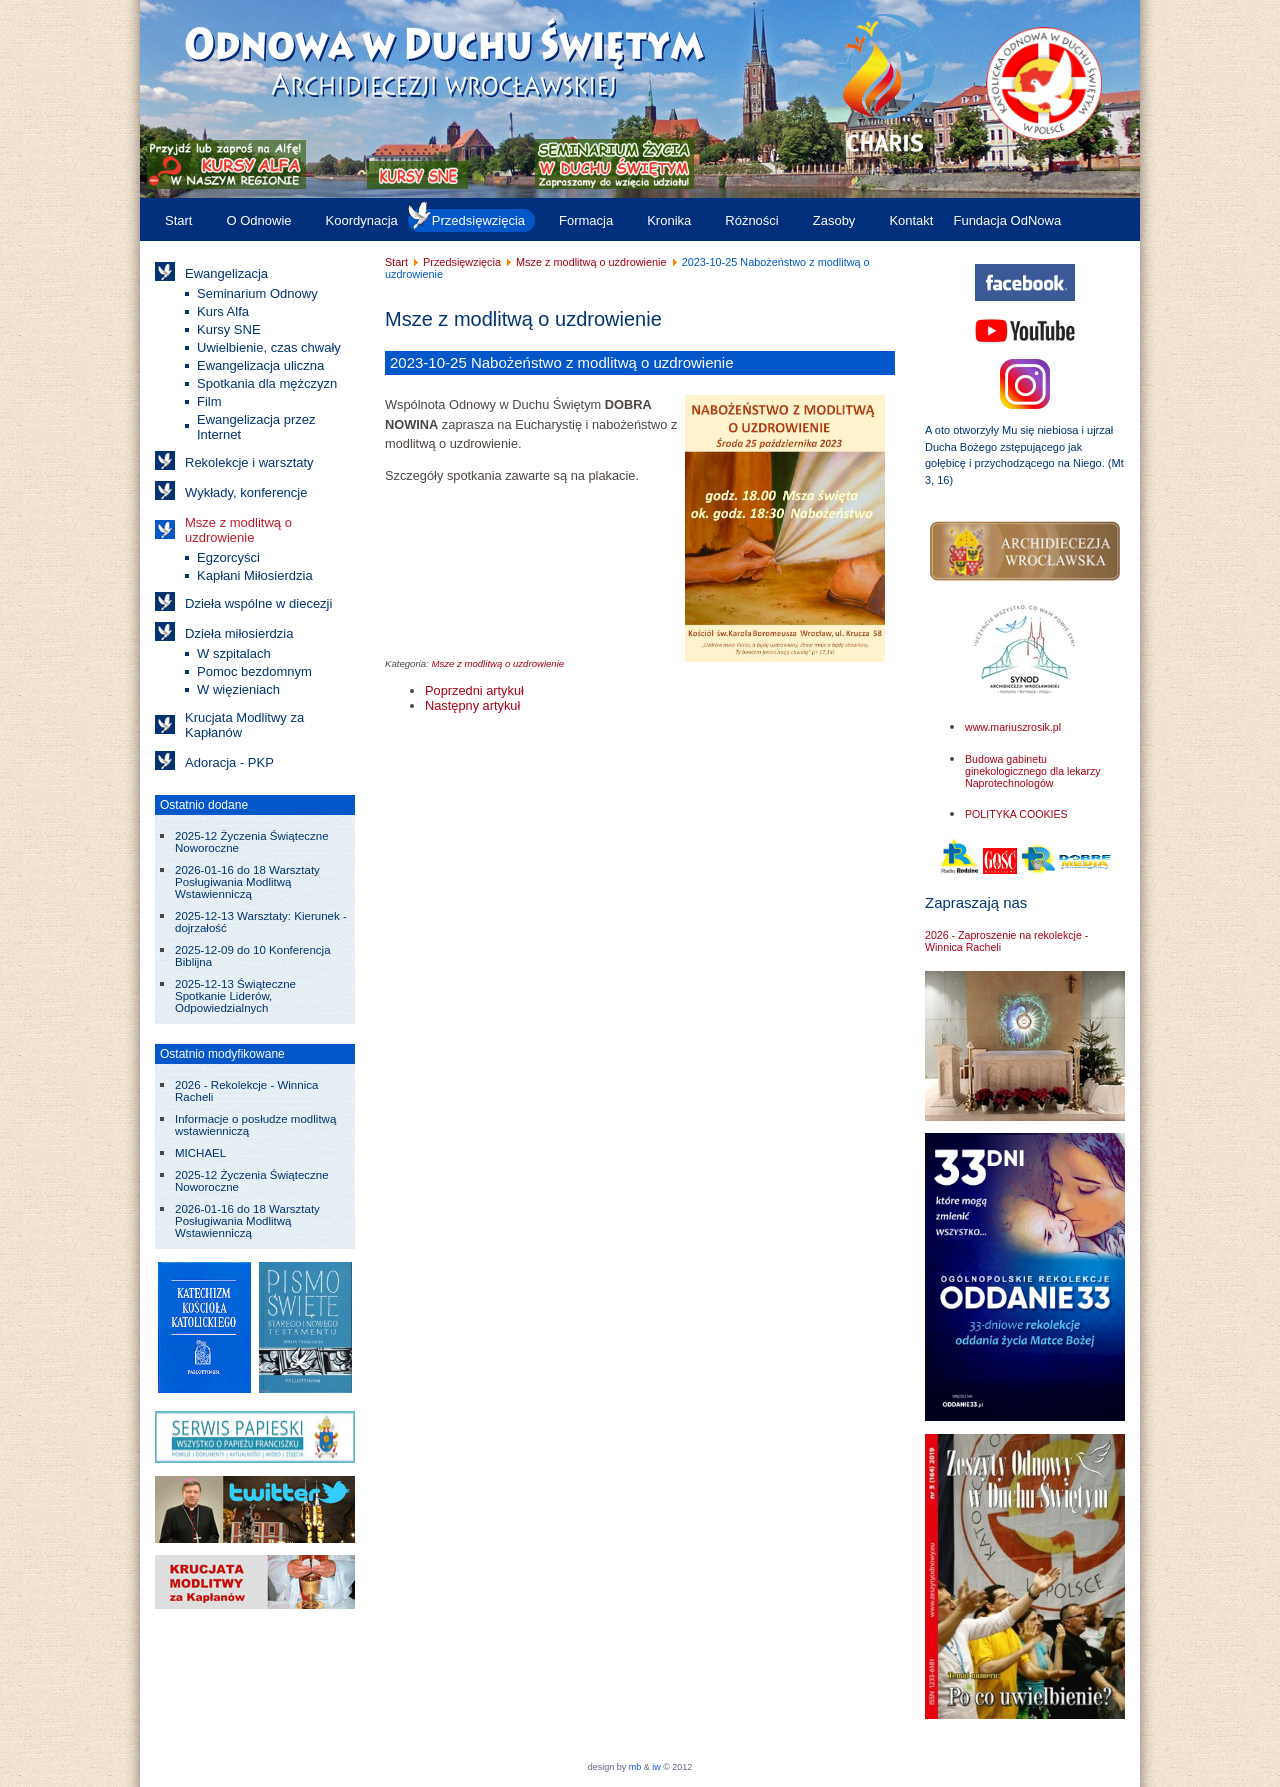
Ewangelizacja (226, 273)
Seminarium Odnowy (257, 293)
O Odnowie (258, 220)
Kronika (669, 220)
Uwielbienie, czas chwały (269, 347)
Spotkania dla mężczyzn (267, 383)
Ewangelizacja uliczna (260, 365)
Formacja (586, 220)
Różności (751, 220)
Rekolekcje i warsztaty (249, 462)
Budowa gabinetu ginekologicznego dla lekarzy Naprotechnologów (1033, 771)
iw (655, 1767)
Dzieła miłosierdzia (239, 633)
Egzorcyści (228, 557)
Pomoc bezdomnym (254, 671)
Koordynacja (362, 220)
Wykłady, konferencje (246, 492)
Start (178, 220)
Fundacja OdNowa (1007, 220)
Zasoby (834, 220)
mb (635, 1767)
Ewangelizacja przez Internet (256, 427)
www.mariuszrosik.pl (1013, 727)
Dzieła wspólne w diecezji (258, 603)
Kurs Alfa (223, 311)
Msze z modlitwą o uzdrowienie (238, 530)
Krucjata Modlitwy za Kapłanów (244, 725)
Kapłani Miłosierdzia (255, 575)
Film (209, 401)
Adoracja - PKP (229, 762)
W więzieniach (238, 689)
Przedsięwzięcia (478, 220)
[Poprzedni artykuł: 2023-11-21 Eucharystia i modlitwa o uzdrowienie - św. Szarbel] (474, 690)
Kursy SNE (229, 329)
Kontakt (911, 220)
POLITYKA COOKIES (1016, 814)
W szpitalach (234, 653)
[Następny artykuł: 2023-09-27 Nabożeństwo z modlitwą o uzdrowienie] (472, 705)
